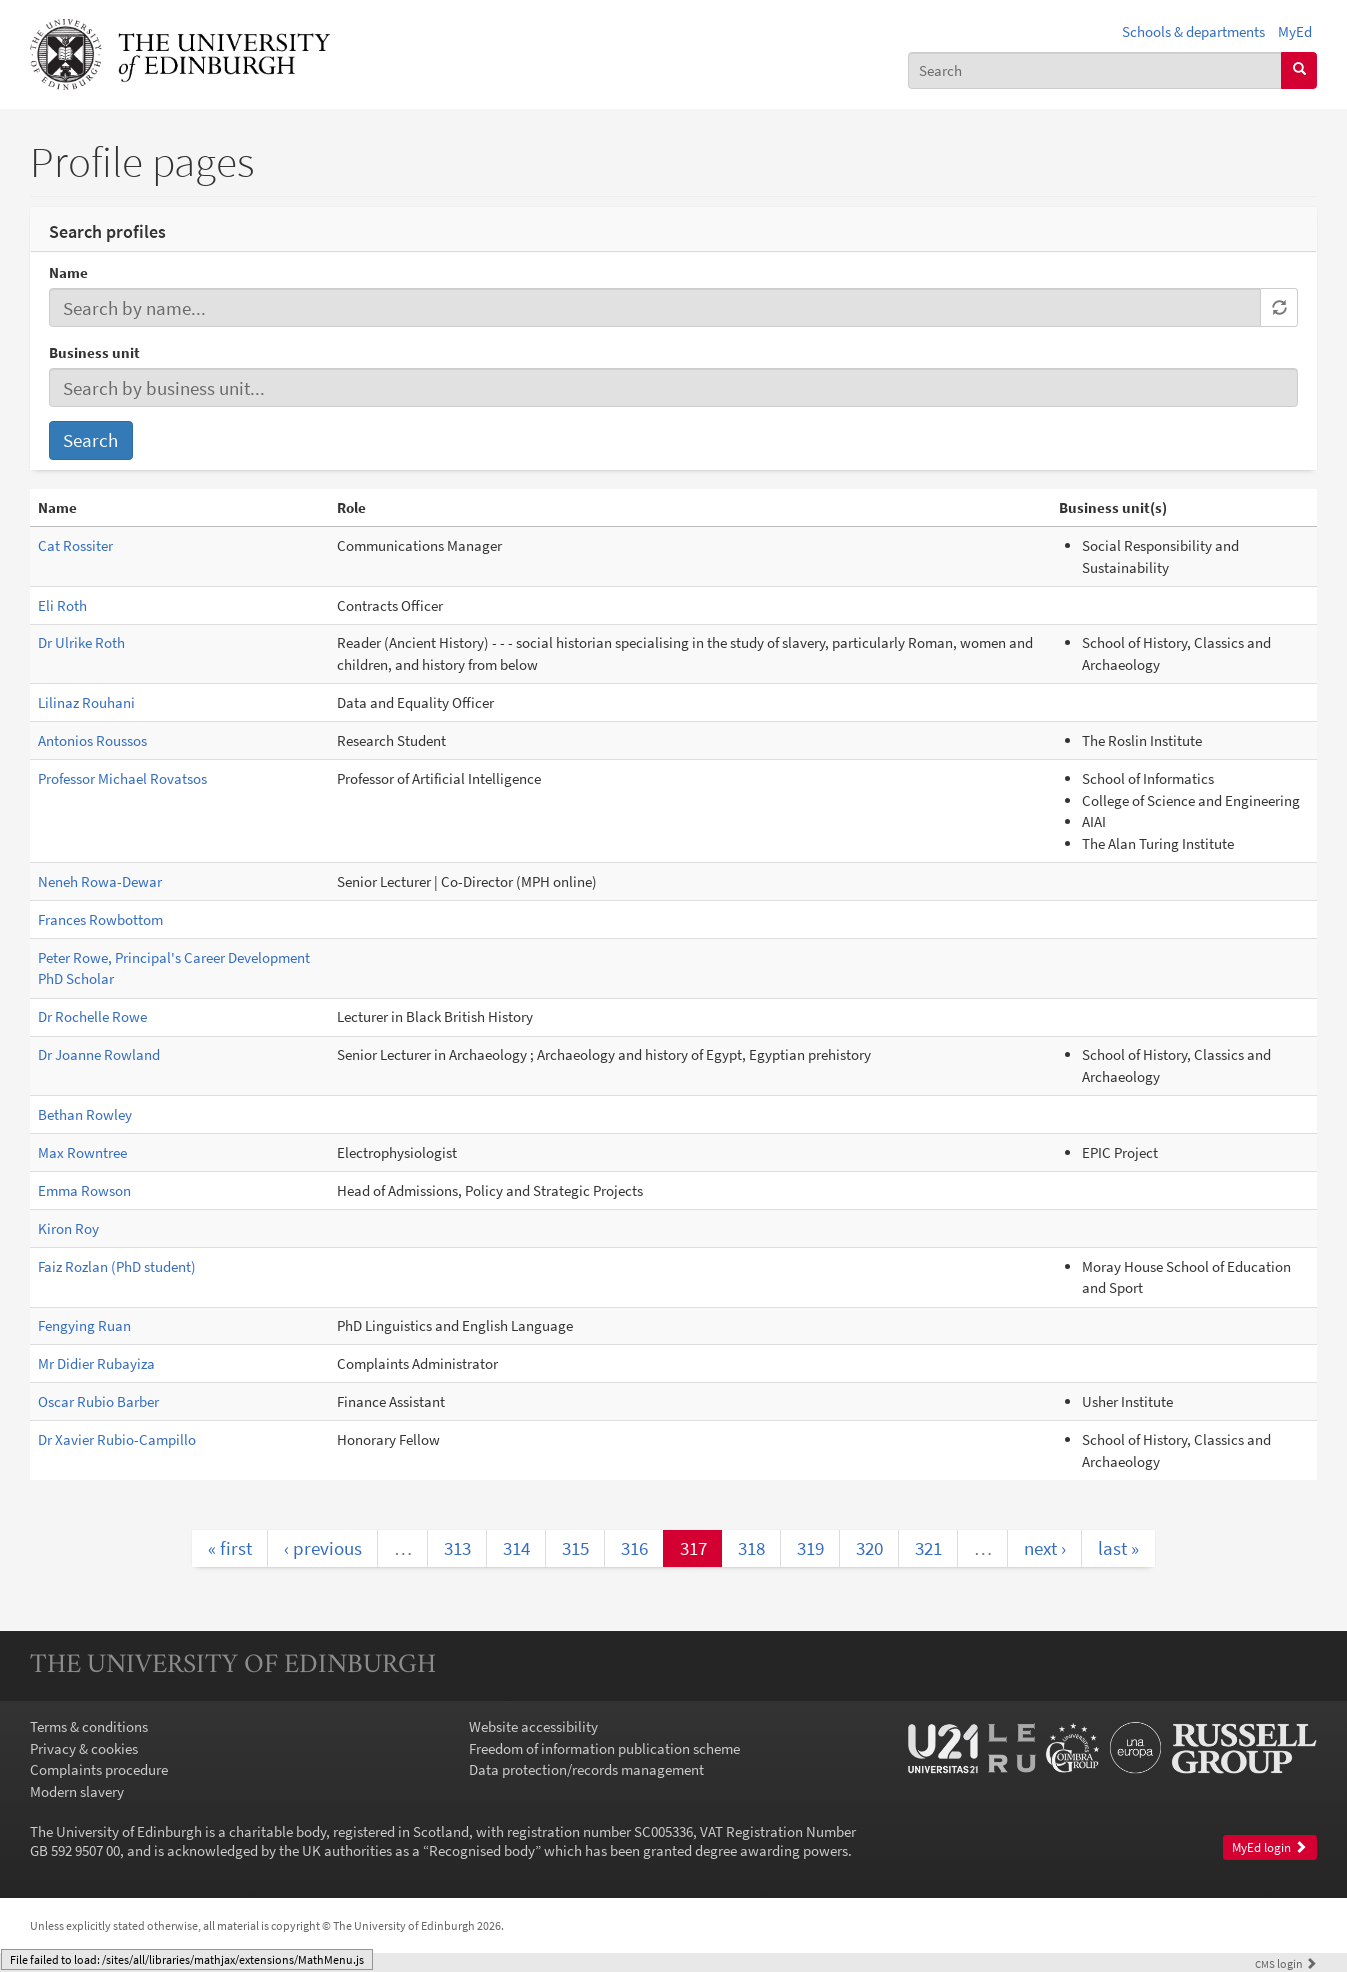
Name (68, 272)
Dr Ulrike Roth (81, 642)
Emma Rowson (84, 1190)
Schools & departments (1193, 31)
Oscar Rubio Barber (98, 1401)
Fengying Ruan (84, 1325)
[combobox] (1095, 70)
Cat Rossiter (75, 545)
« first (230, 1548)
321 (928, 1548)
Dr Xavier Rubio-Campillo (117, 1439)
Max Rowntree (82, 1152)
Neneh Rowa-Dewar (100, 881)
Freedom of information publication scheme (604, 1748)
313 (457, 1548)
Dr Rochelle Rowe (92, 1016)
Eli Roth (62, 605)
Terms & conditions (89, 1726)
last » (1118, 1548)
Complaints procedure (99, 1769)
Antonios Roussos (92, 740)
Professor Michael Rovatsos (122, 778)
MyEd (1295, 31)
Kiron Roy (68, 1228)
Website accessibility (533, 1726)
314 (516, 1548)
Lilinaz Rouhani (86, 702)
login (1286, 1963)
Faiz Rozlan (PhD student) (117, 1266)
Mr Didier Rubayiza (96, 1363)
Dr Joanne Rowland (99, 1054)
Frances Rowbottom (100, 919)
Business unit (94, 352)
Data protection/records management (586, 1769)
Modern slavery (77, 1791)
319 (810, 1548)
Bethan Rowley (85, 1114)
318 (751, 1548)
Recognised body (482, 1850)
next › (1045, 1548)
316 (634, 1548)
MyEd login (1269, 1847)
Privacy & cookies (84, 1748)
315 (575, 1548)
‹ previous (323, 1548)
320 (869, 1548)
